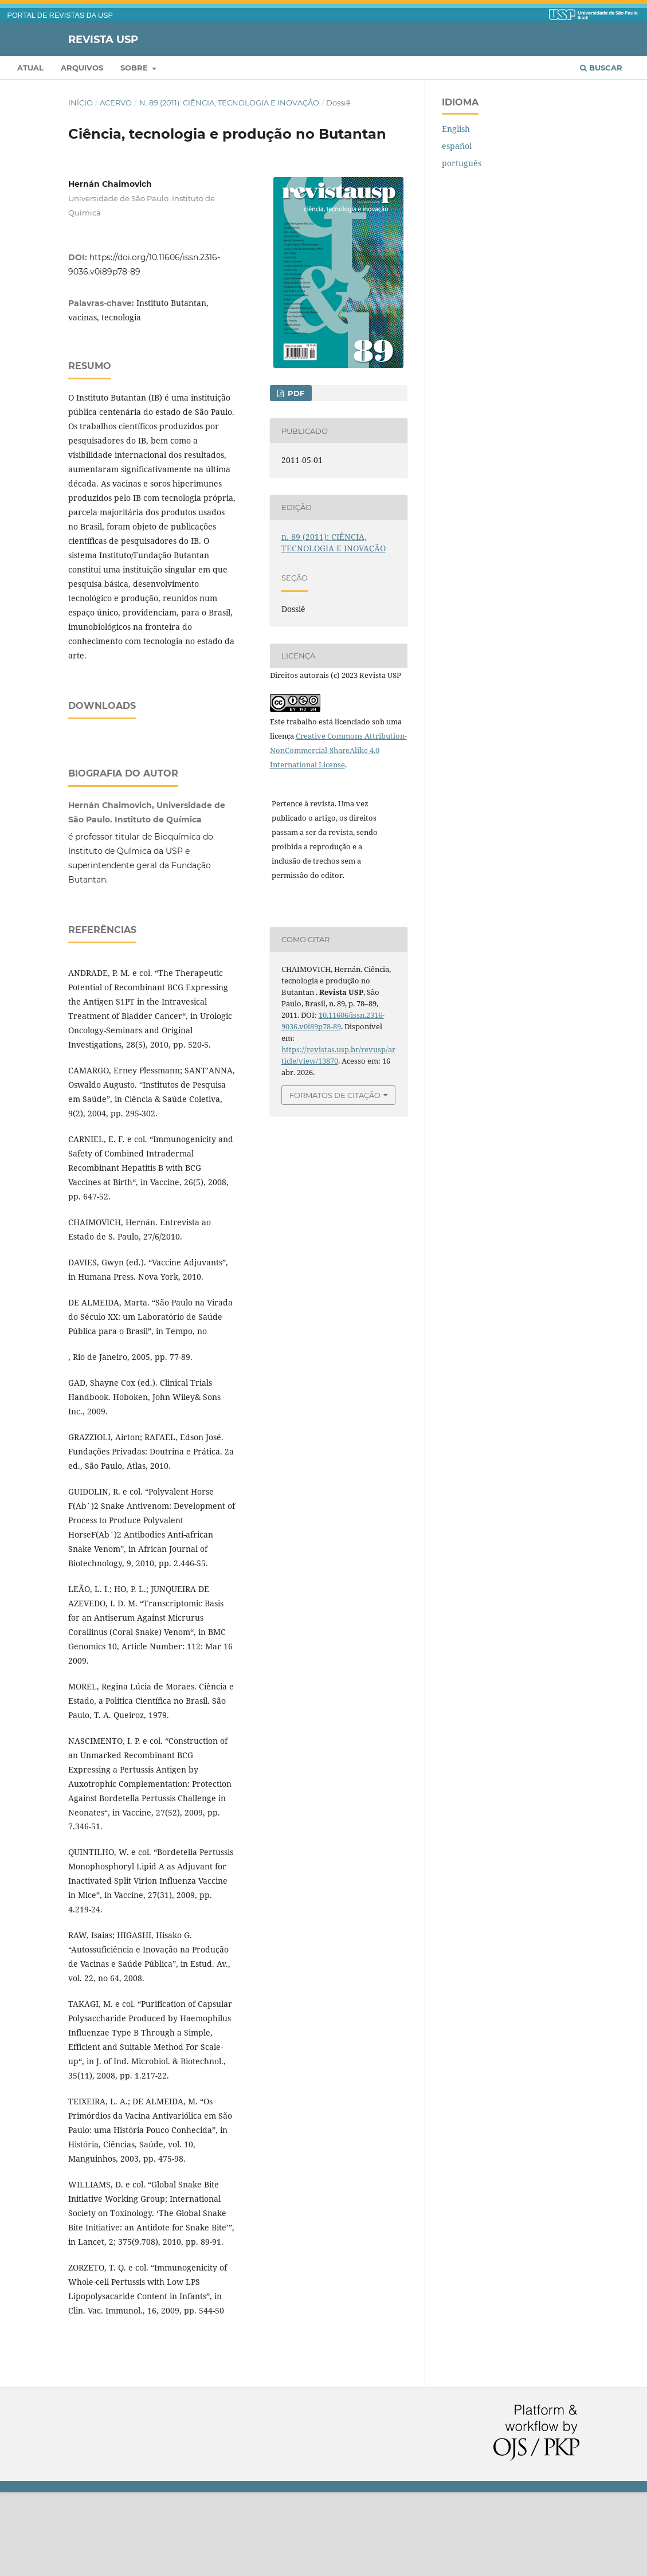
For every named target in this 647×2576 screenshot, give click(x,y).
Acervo (116, 102)
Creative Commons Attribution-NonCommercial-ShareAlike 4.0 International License (338, 750)
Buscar (601, 67)
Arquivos (82, 67)
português (461, 163)
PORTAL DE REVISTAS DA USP (60, 15)
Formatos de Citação (335, 1095)
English (456, 128)
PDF (294, 393)
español (457, 145)
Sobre (135, 67)
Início (80, 102)
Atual (30, 67)
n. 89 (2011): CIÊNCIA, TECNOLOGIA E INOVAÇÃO (229, 102)
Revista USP (103, 39)
